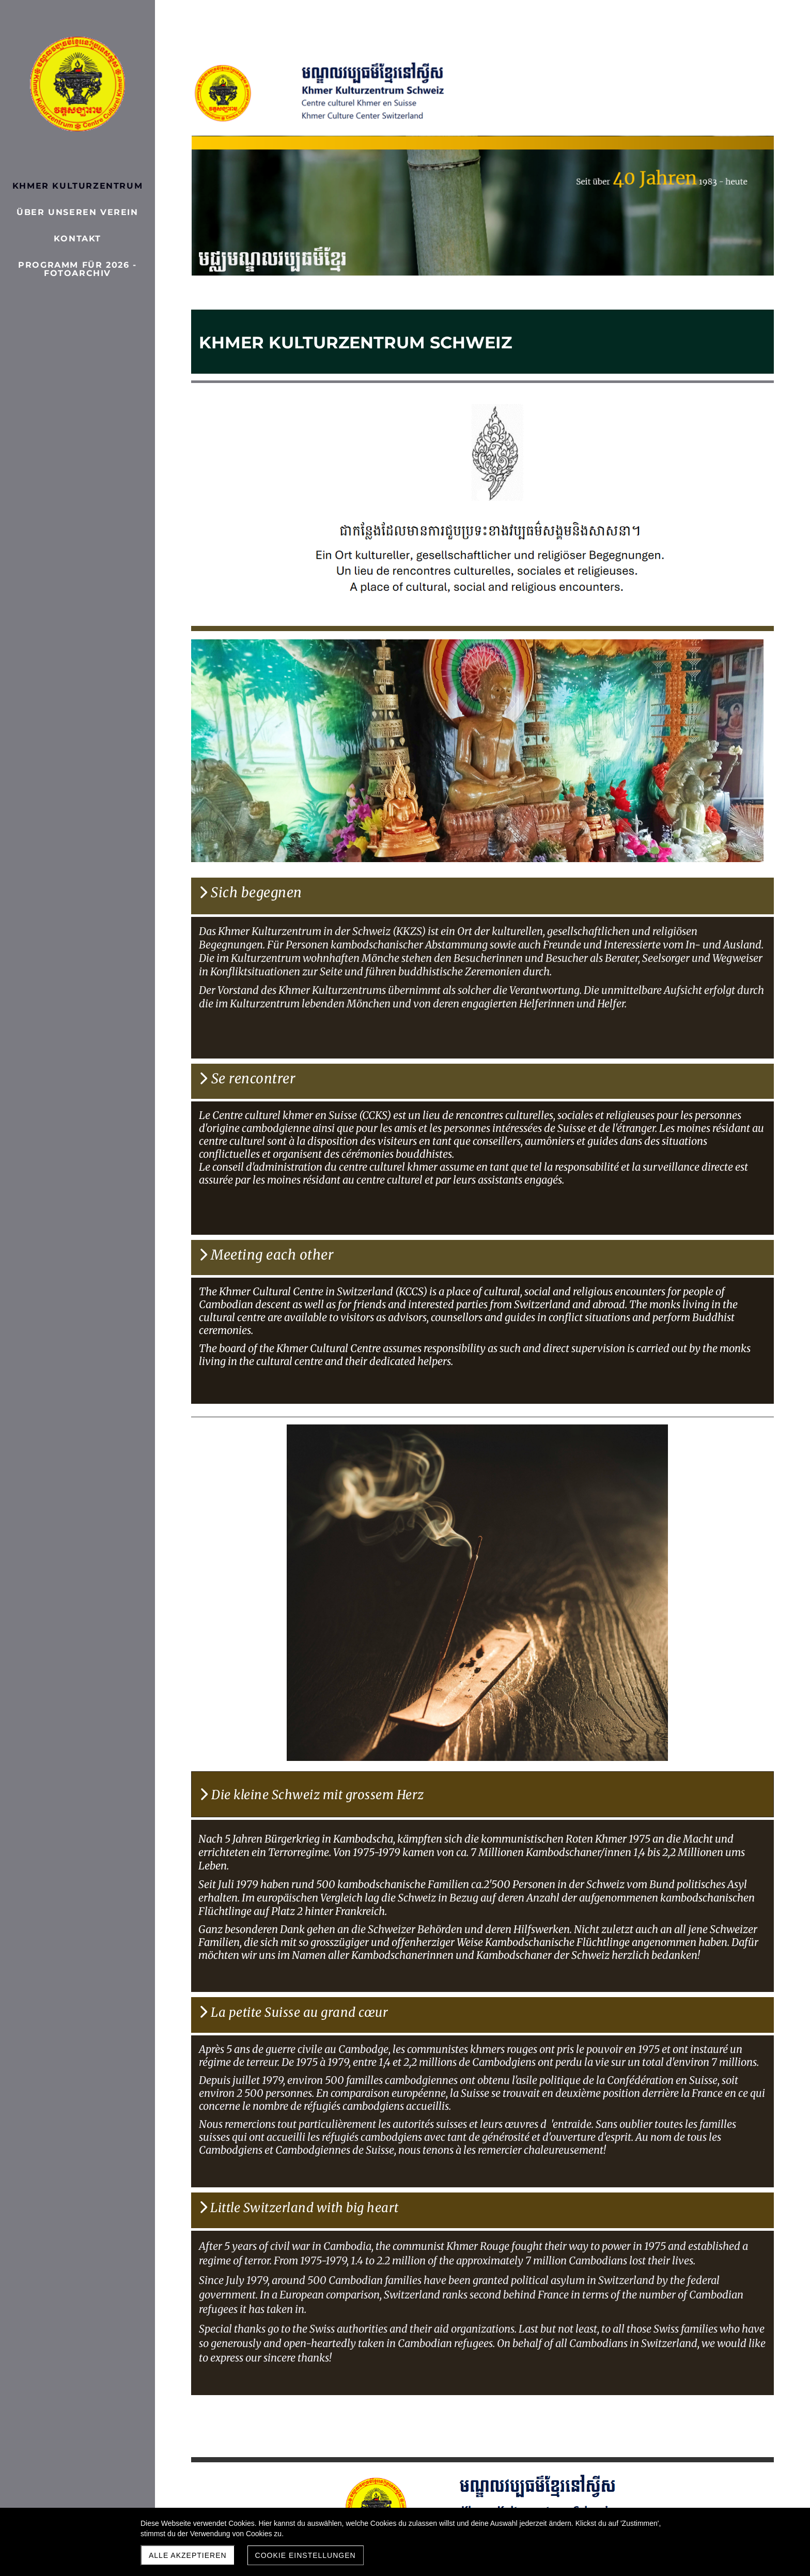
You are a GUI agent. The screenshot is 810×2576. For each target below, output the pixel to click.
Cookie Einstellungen (305, 2555)
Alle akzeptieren (188, 2555)
